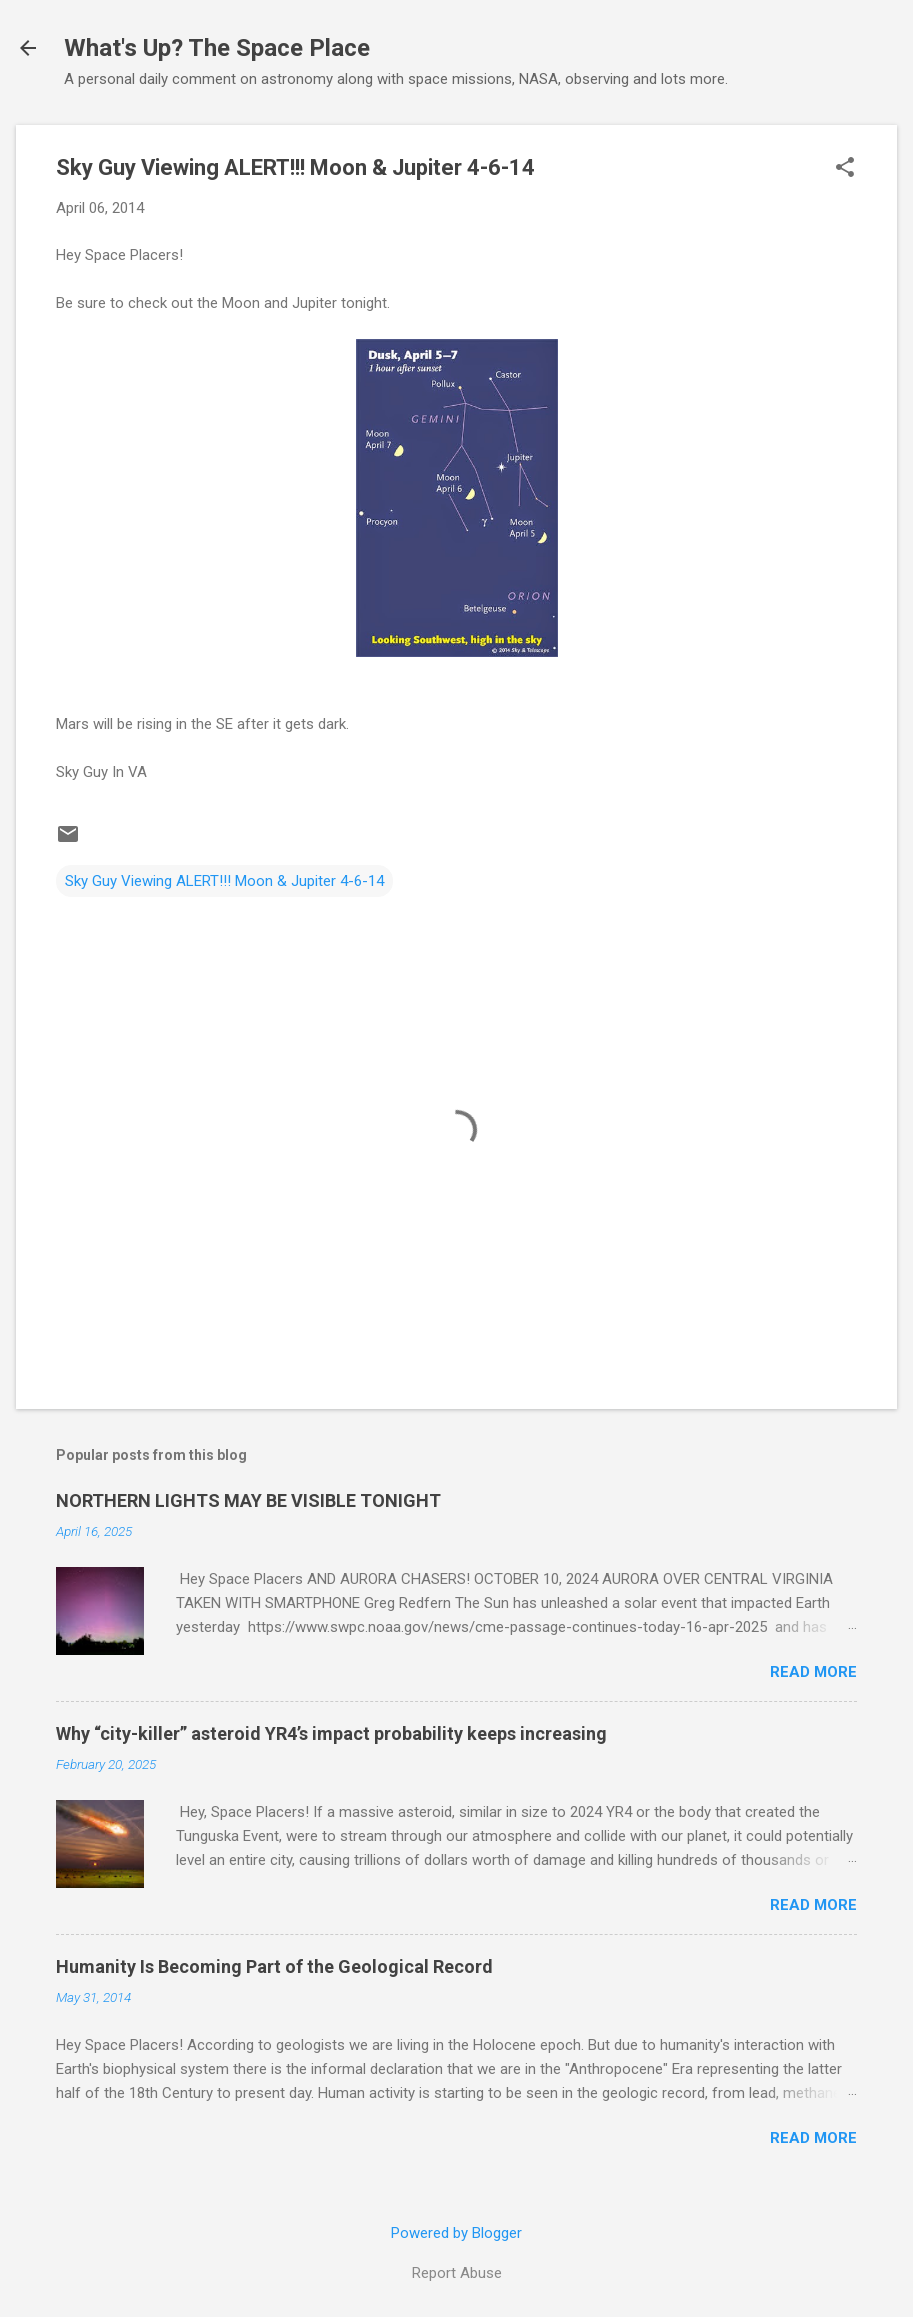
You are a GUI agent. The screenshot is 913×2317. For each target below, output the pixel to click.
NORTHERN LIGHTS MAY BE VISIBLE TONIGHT (248, 1500)
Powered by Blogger (456, 2233)
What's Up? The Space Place (217, 48)
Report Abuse (457, 2273)
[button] (845, 169)
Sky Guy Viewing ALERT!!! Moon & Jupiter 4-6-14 (224, 881)
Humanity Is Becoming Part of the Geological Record (274, 1966)
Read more (813, 1672)
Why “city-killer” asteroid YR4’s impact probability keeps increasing (331, 1733)
